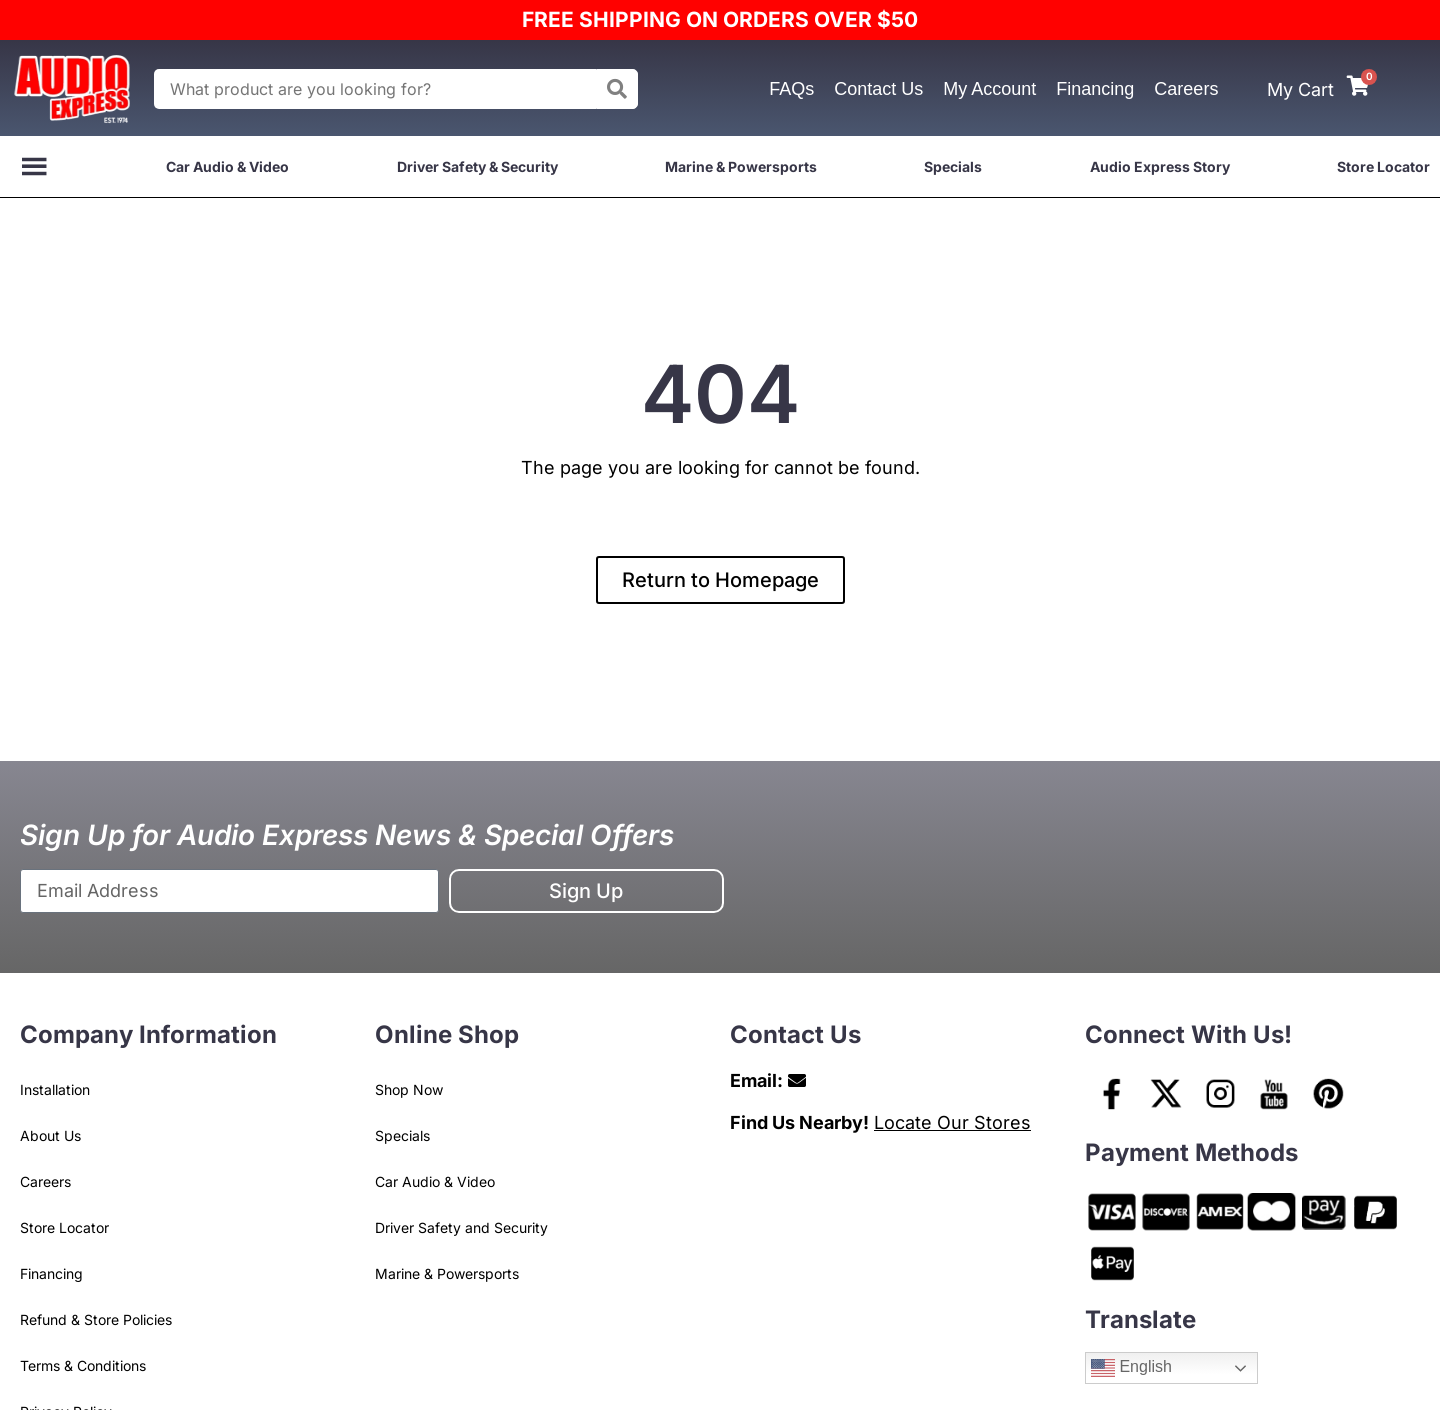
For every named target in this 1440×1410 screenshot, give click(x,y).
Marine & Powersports (741, 166)
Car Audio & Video (227, 166)
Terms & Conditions (83, 1365)
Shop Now (409, 1089)
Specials (953, 166)
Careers (1186, 89)
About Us (50, 1135)
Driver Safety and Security (461, 1227)
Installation (55, 1089)
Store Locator (1383, 166)
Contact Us (878, 89)
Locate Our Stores (952, 1122)
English (1131, 1368)
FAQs (791, 89)
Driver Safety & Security (477, 166)
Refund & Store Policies (96, 1319)
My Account (989, 89)
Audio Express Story (1160, 166)
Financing (1095, 89)
